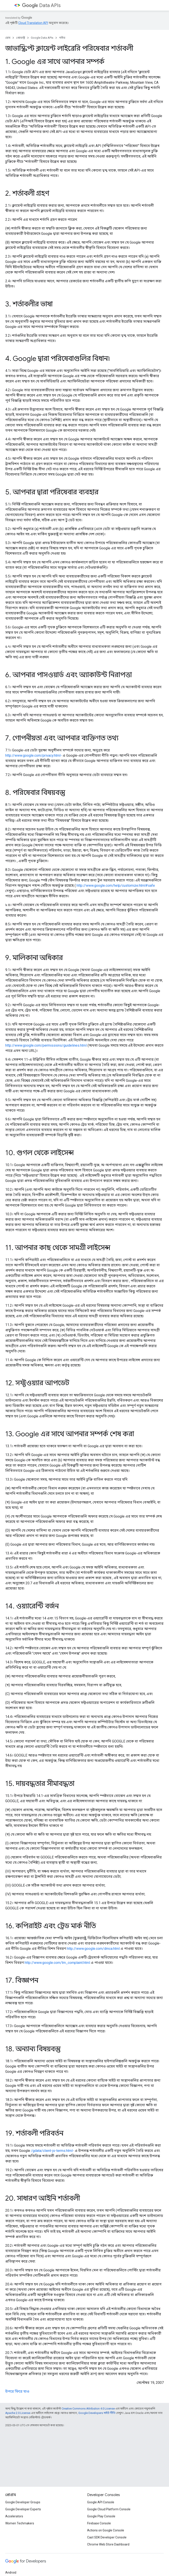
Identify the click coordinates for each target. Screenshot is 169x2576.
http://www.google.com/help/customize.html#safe (116, 885)
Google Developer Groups (22, 2502)
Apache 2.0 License (17, 2413)
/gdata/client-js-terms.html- (52, 2151)
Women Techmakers (19, 2523)
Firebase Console (99, 2523)
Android (10, 2572)
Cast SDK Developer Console (107, 2537)
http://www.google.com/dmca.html (93, 1948)
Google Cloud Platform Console (108, 2509)
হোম (7, 37)
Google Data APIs (42, 37)
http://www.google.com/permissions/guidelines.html (46, 1045)
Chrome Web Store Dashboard (108, 2544)
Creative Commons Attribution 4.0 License (88, 2408)
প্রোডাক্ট (20, 37)
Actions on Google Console (105, 2530)
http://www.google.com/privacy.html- (33, 755)
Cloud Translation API (33, 23)
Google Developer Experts (23, 2509)
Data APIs (41, 5)
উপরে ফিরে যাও (17, 2391)
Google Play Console (101, 2516)
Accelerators (14, 2516)
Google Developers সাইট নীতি (97, 2413)
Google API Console (100, 2502)
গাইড (62, 37)
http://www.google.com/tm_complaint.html (57, 1963)
